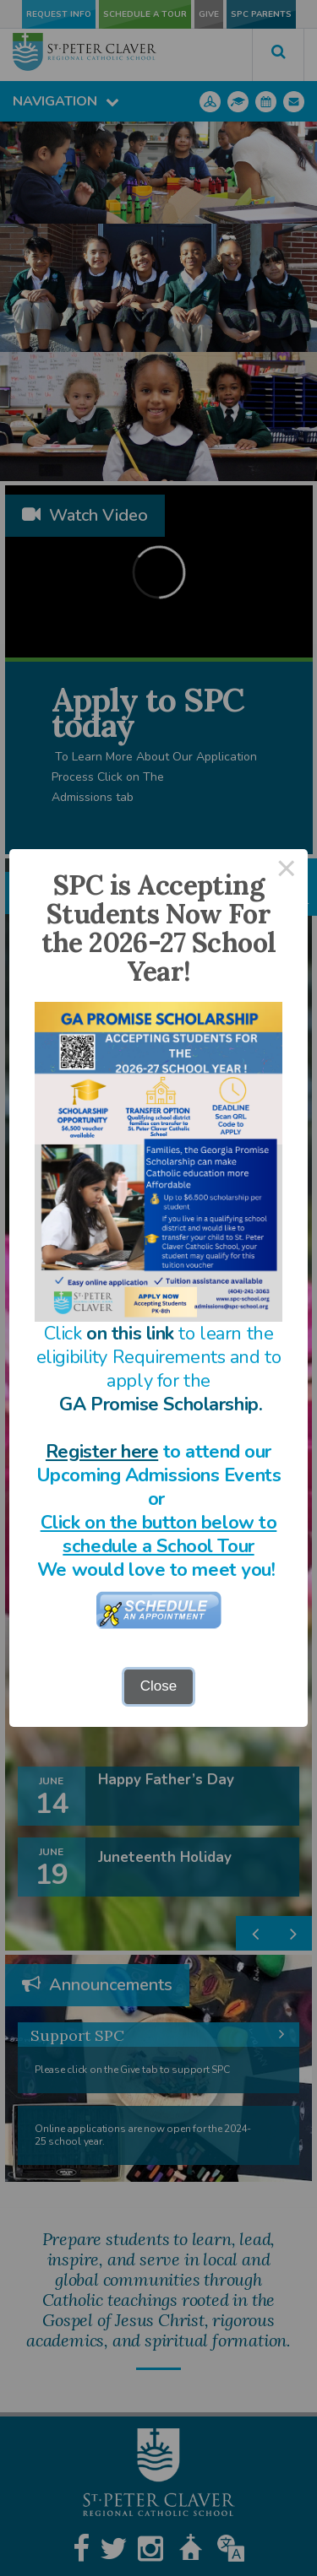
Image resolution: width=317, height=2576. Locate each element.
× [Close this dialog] (287, 870)
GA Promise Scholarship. (160, 1404)
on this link (130, 1333)
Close (158, 1686)
